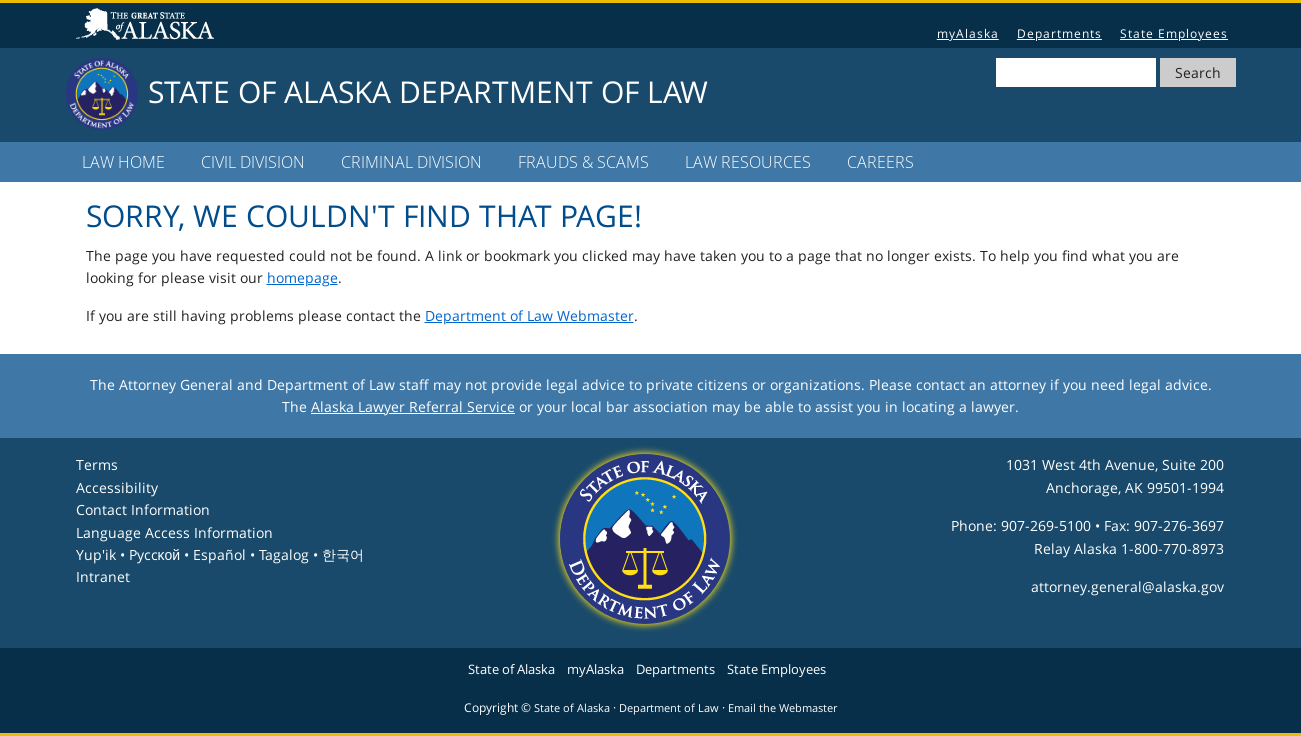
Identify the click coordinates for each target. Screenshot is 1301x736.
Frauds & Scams (583, 162)
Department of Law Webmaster (529, 315)
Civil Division (253, 162)
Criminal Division (411, 162)
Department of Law (669, 708)
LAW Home (123, 162)
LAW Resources (748, 162)
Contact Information (143, 509)
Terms (97, 464)
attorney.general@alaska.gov (1127, 586)
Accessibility (117, 487)
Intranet (103, 576)
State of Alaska (148, 26)
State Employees (1174, 33)
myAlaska (968, 33)
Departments (1059, 33)
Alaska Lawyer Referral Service (413, 406)
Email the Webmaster (782, 708)
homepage (302, 277)
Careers (880, 162)
